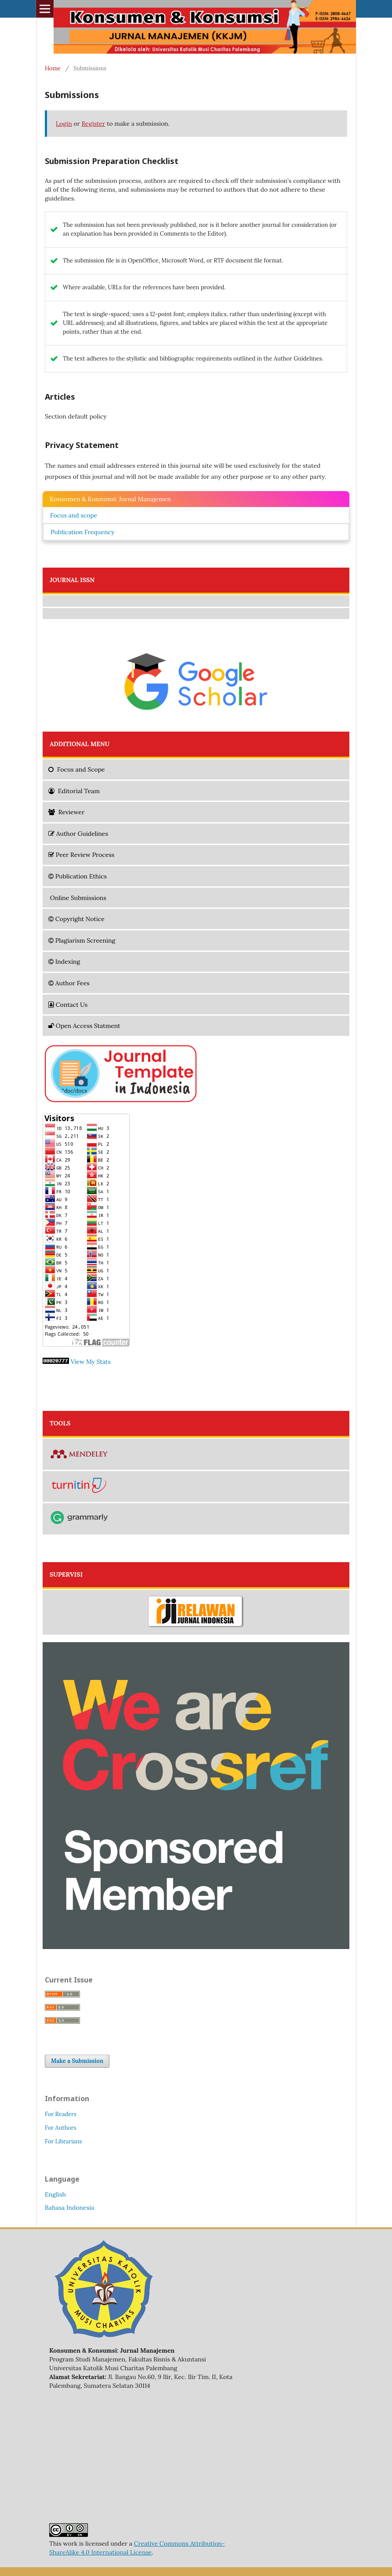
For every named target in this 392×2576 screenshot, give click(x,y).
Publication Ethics (77, 876)
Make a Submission (77, 2061)
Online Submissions (77, 898)
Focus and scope (73, 515)
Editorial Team (74, 791)
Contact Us (67, 1005)
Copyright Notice (76, 919)
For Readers (60, 2114)
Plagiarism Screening (81, 940)
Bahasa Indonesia (69, 2208)
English (55, 2194)
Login (64, 124)
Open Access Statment (84, 1026)
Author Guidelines (78, 834)
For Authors (60, 2127)
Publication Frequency (82, 532)
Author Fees (69, 983)
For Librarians (63, 2141)
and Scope (76, 769)
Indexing (64, 962)
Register (93, 124)
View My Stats (91, 1362)
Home (53, 68)
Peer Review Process (81, 855)
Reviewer (66, 812)
